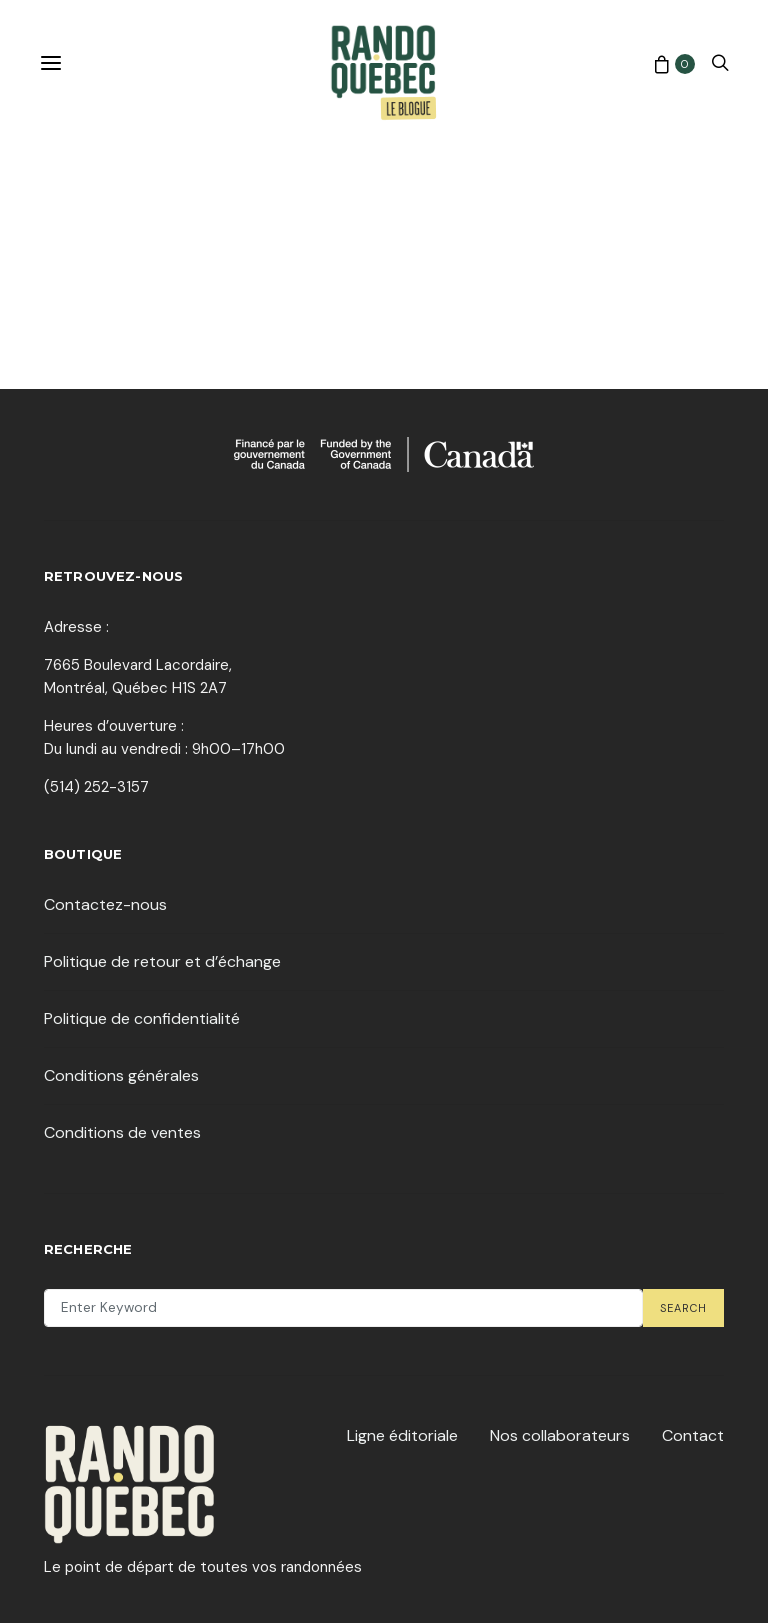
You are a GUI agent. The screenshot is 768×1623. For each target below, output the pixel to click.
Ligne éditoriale (402, 1435)
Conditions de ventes (122, 1132)
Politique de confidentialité (142, 1018)
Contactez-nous (105, 904)
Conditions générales (121, 1075)
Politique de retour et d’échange (162, 961)
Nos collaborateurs (560, 1435)
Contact (693, 1435)
